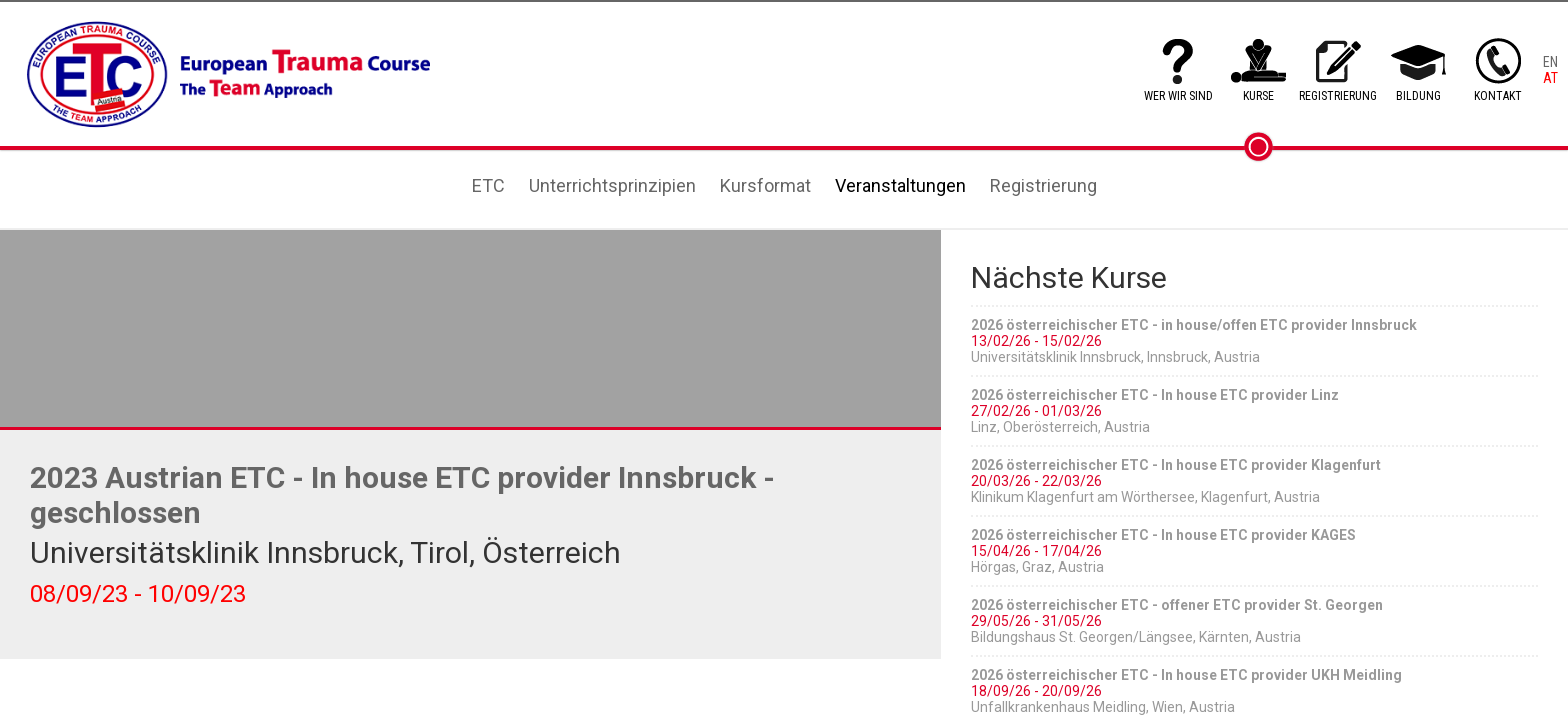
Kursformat (765, 185)
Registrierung (1043, 185)
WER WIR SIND (1178, 96)
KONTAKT (1498, 96)
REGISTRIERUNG (1338, 96)
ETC (488, 185)
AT (1550, 78)
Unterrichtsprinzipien (612, 185)
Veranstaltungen (900, 185)
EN (1550, 62)
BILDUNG (1418, 96)
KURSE (1258, 96)
